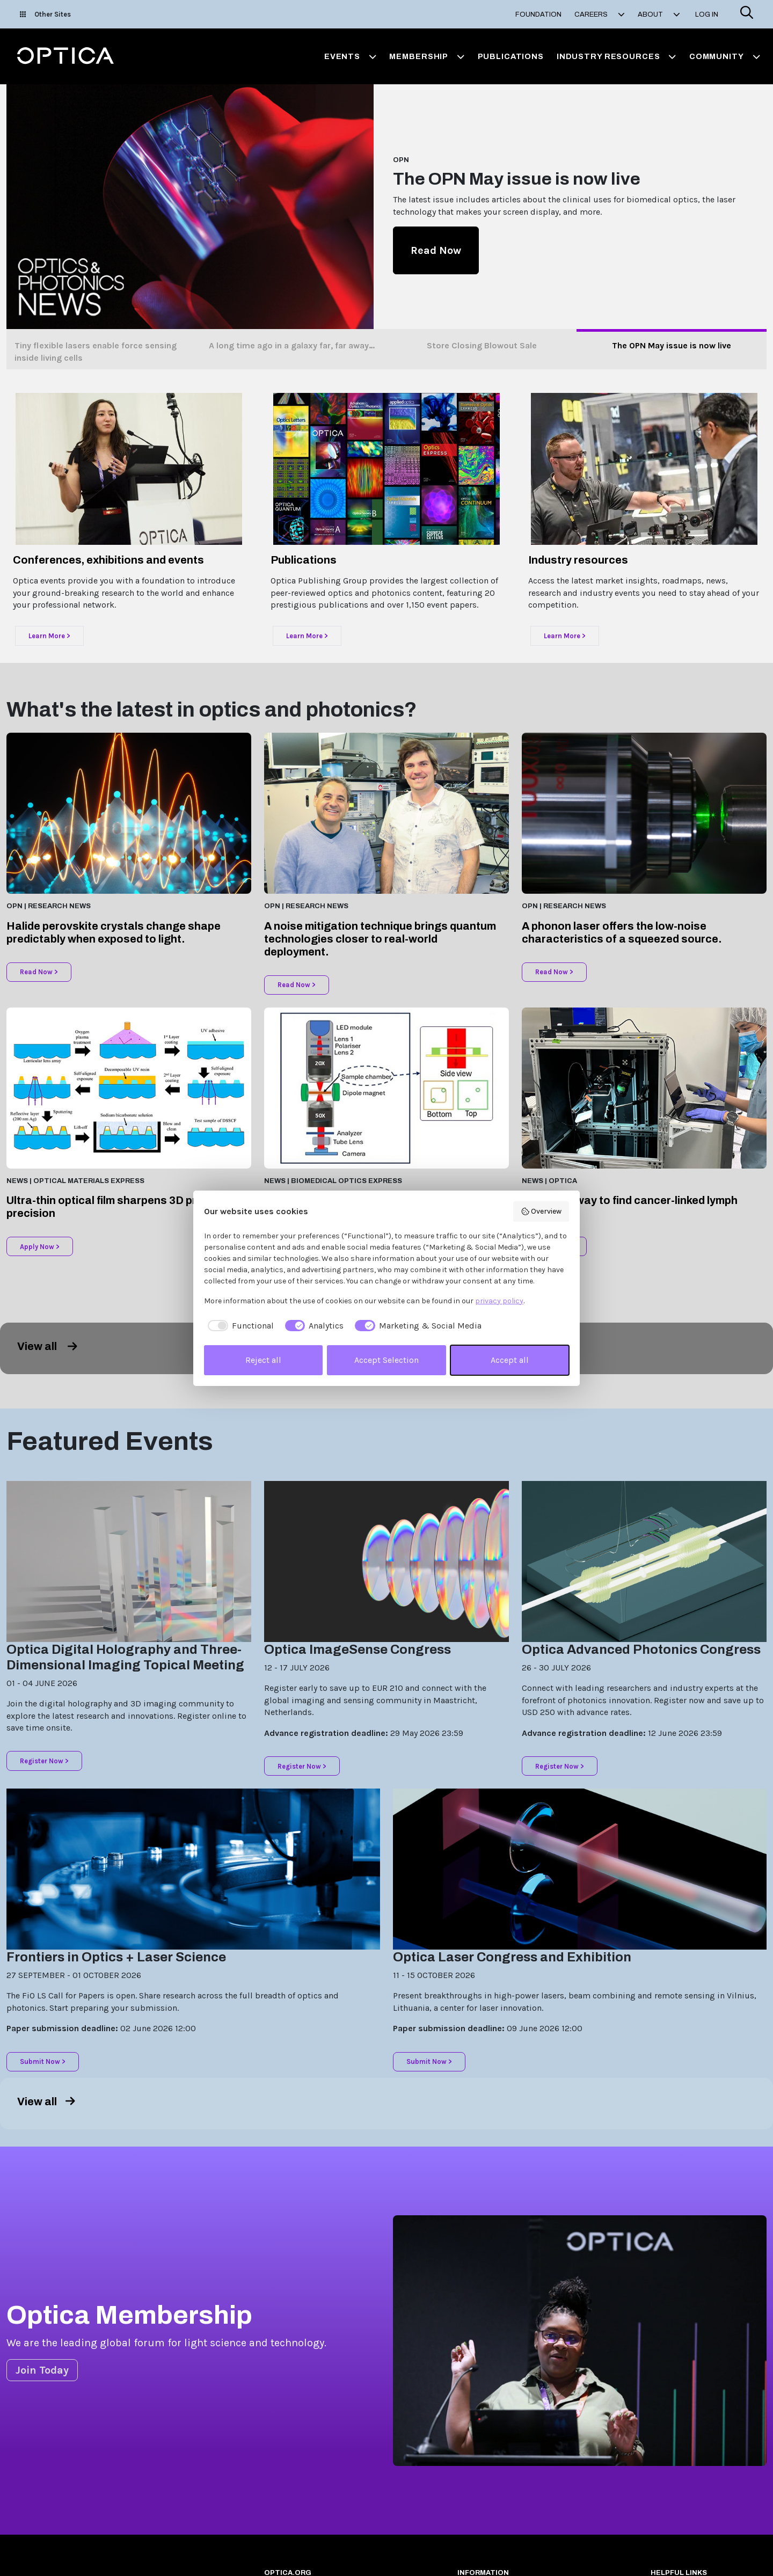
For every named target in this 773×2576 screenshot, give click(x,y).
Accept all (510, 1360)
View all (47, 1346)
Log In (706, 14)
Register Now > (44, 1761)
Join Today (42, 2370)
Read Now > (39, 972)
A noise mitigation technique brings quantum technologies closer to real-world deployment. (380, 939)
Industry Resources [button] (616, 56)
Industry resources (578, 560)
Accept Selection (386, 1360)
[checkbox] (239, 1325)
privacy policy (499, 1300)
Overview (541, 1211)
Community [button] (724, 56)
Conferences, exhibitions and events (108, 560)
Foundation (538, 14)
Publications (511, 56)
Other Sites (45, 14)
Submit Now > (42, 2061)
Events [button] (350, 56)
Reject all (263, 1360)
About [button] (659, 14)
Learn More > (49, 636)
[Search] (747, 14)
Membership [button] (426, 56)
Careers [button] (599, 14)
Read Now (436, 250)
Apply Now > (40, 1247)
